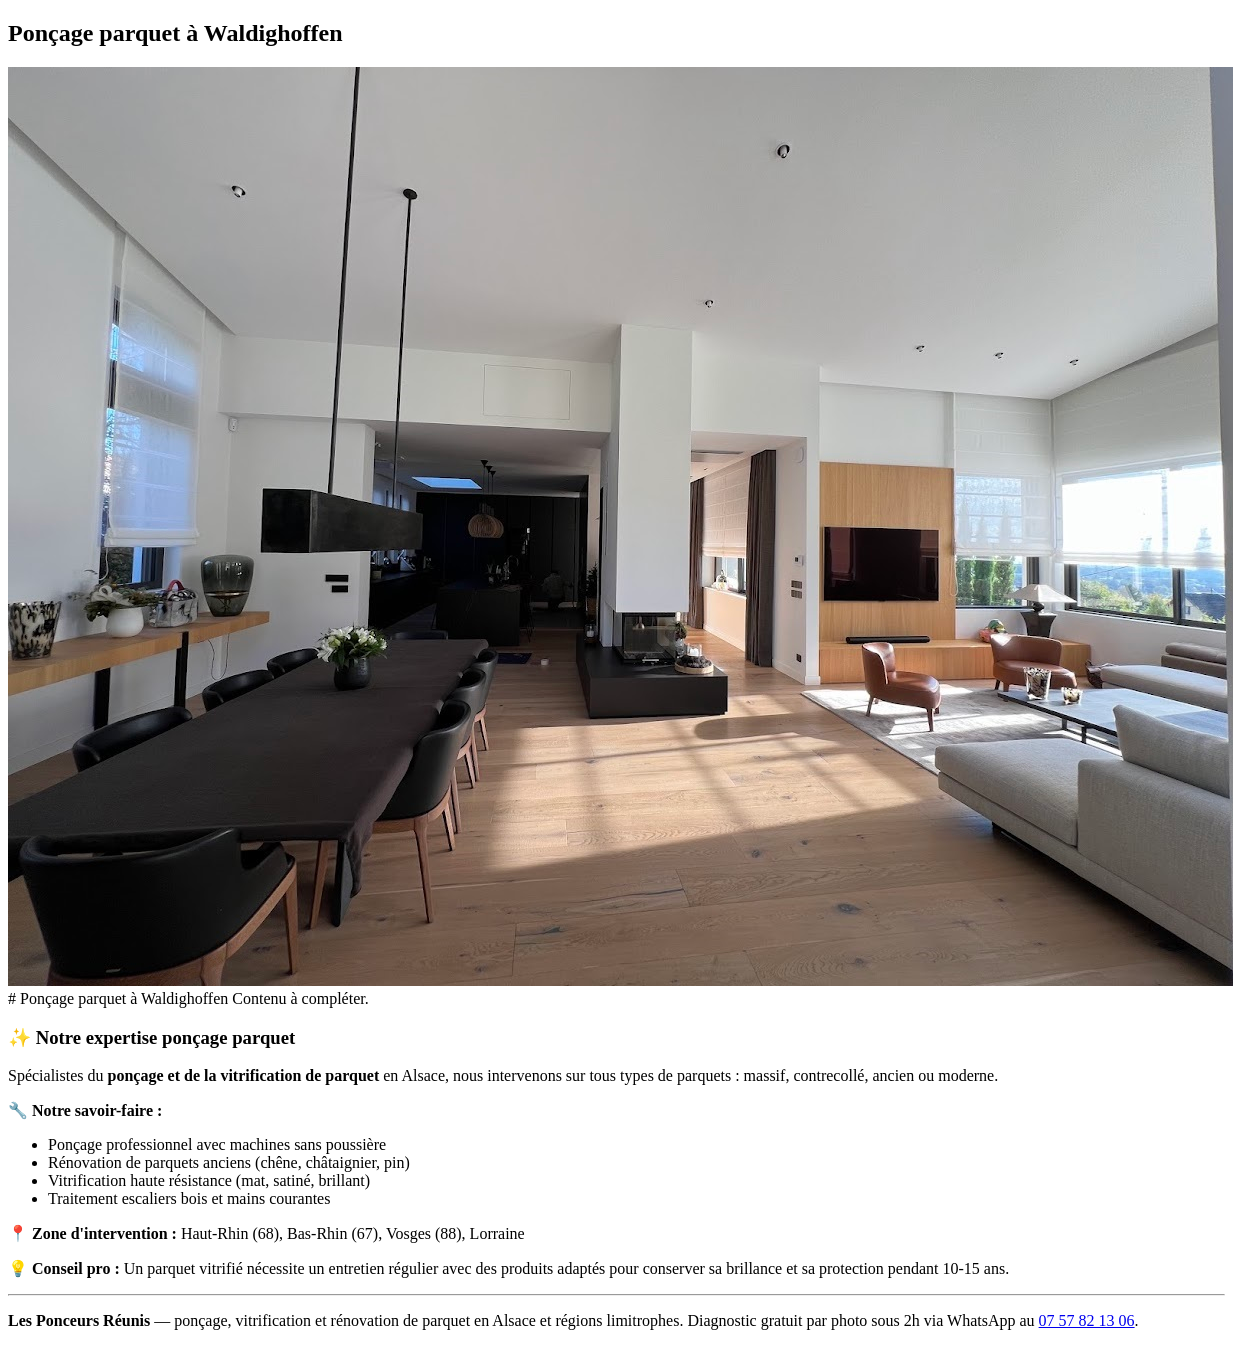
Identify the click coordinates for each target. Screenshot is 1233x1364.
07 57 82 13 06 (1087, 1320)
